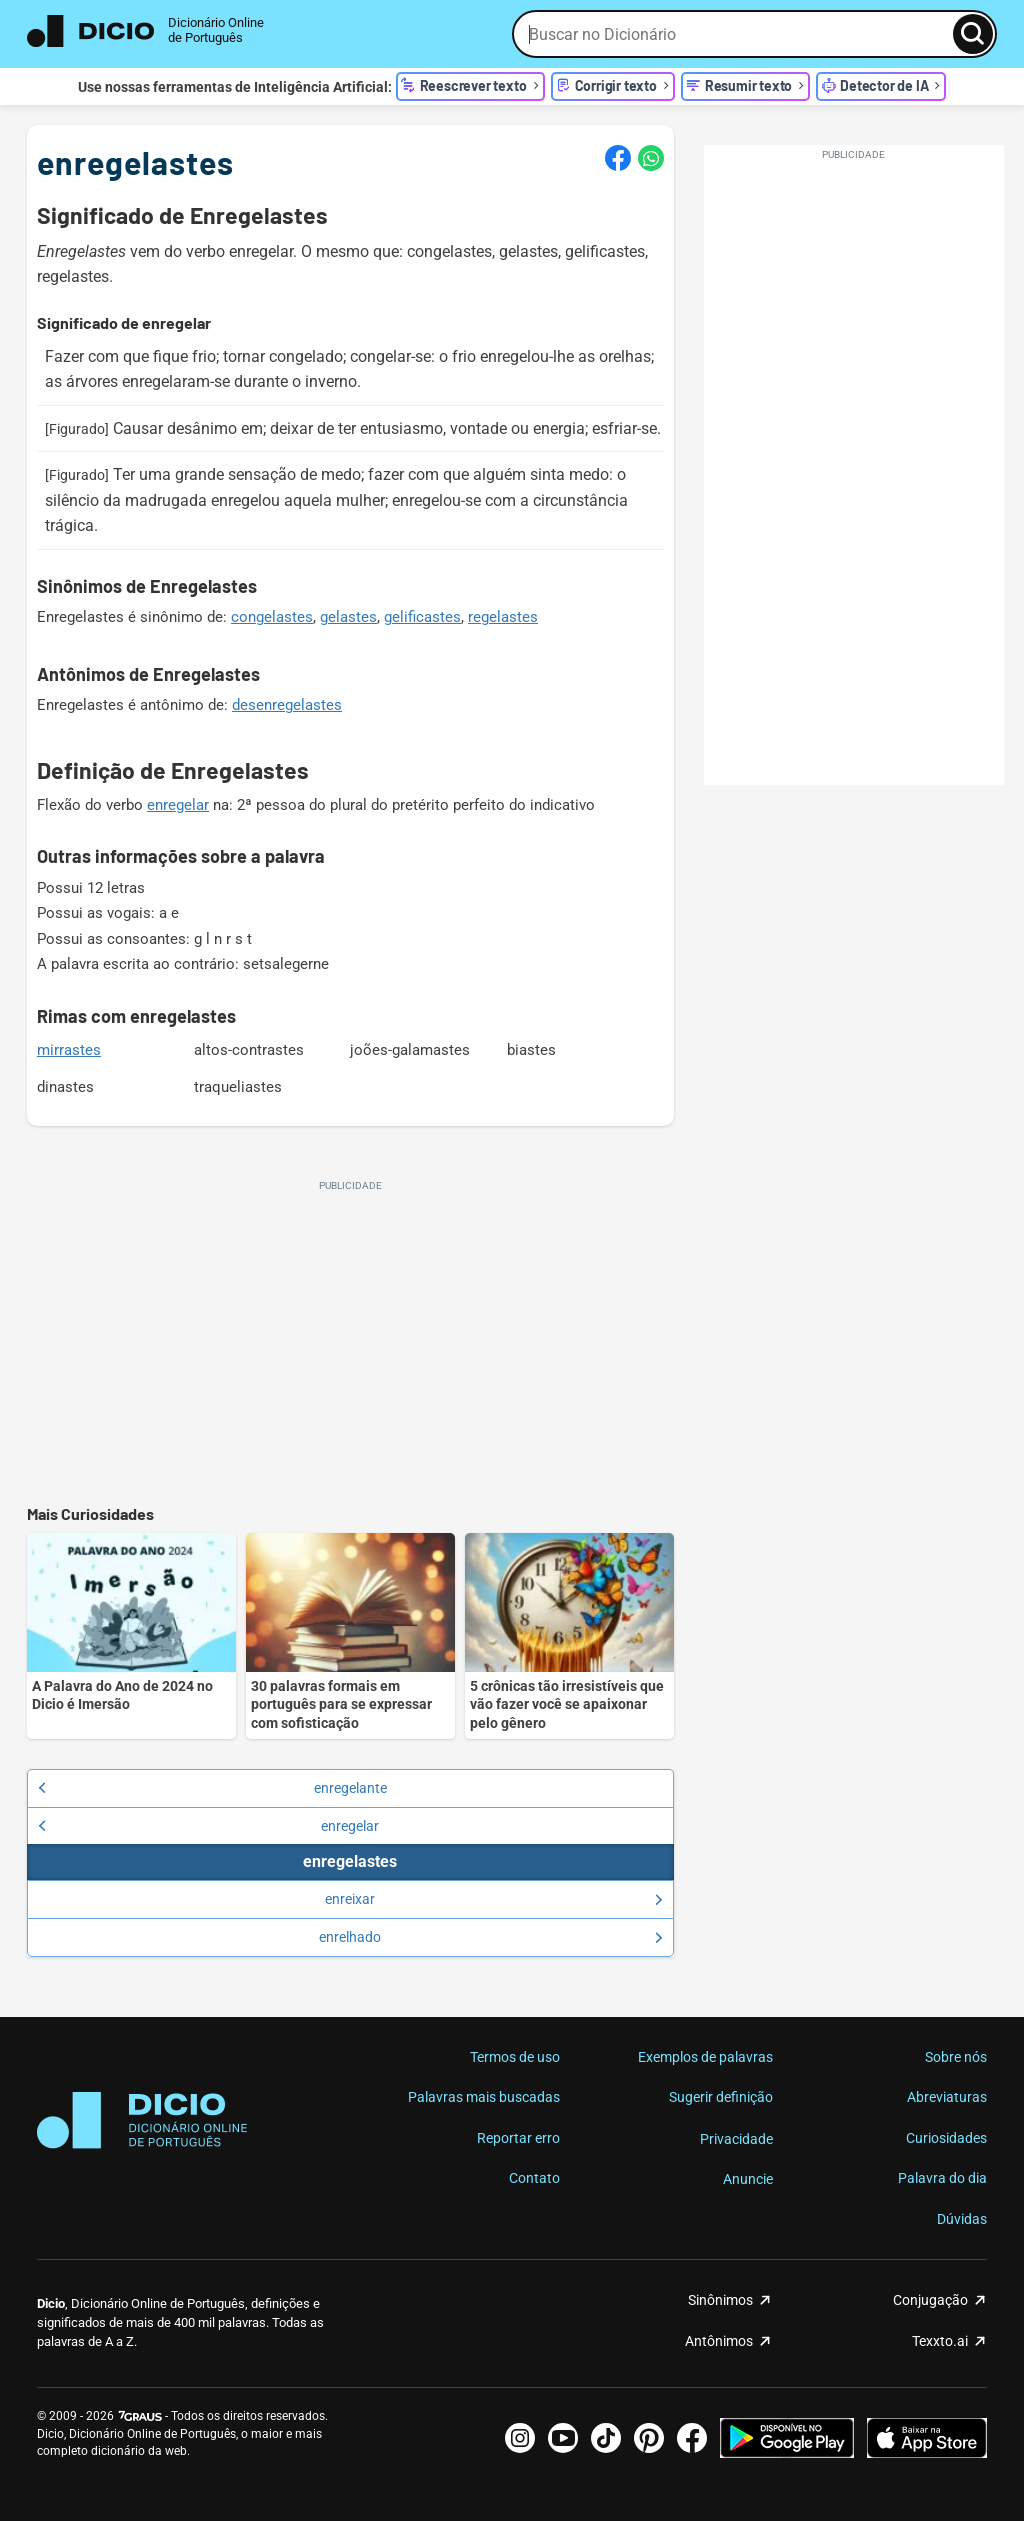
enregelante (212, 1788)
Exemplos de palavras (705, 2057)
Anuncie (748, 2179)
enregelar (178, 805)
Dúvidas (962, 2219)
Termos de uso (515, 2057)
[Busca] (973, 34)
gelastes (348, 617)
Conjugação (930, 2300)
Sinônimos (720, 2300)
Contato (534, 2178)
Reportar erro (518, 2138)
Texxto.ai (940, 2341)
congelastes (272, 617)
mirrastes (69, 1050)
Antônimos (719, 2341)
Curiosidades (946, 2138)
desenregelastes (287, 705)
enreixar (493, 1899)
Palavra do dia (942, 2178)
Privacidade (736, 2139)
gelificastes (422, 617)
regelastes (503, 617)
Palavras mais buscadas (484, 2097)
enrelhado (490, 1937)
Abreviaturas (947, 2097)
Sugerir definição (721, 2097)
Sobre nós (956, 2057)
